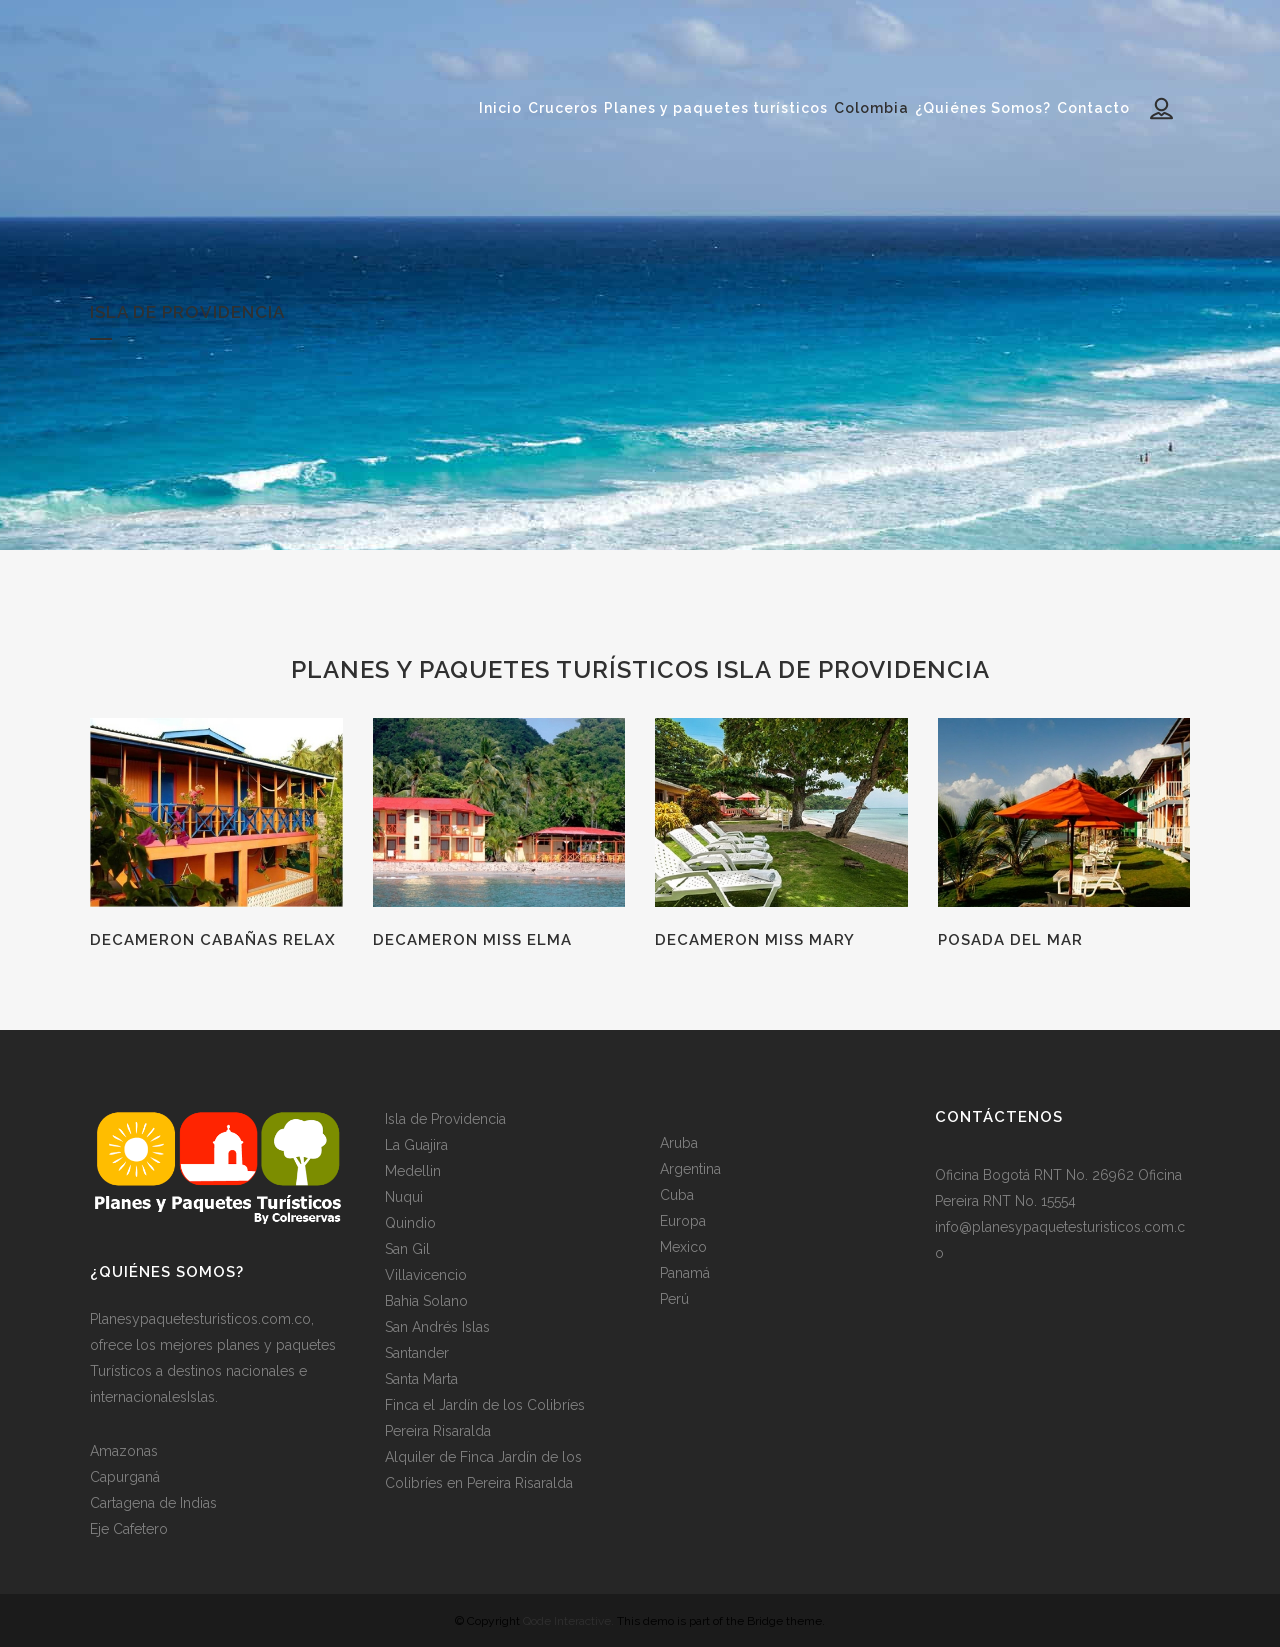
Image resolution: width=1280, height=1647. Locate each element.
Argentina (690, 1169)
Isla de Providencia (445, 1119)
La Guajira (416, 1145)
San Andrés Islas (437, 1327)
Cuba (677, 1195)
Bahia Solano (426, 1301)
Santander (417, 1353)
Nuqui (404, 1197)
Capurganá (125, 1477)
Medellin (413, 1171)
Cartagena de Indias (153, 1503)
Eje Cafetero (129, 1529)
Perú (674, 1299)
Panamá (685, 1273)
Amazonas (124, 1451)
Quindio (410, 1223)
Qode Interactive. (568, 1621)
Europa (683, 1221)
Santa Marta (421, 1379)
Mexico (683, 1247)
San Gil (407, 1249)
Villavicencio (426, 1275)
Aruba (679, 1143)
